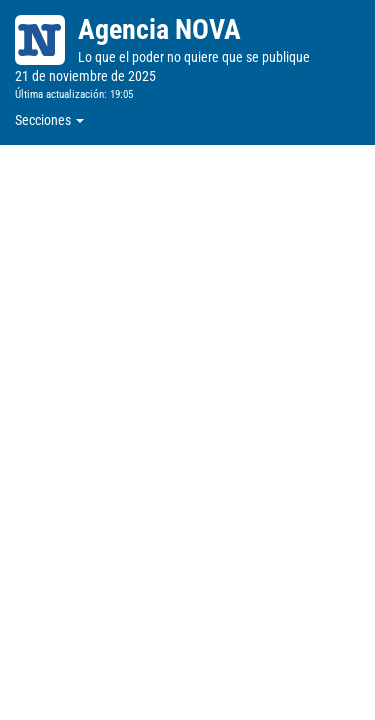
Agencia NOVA (159, 29)
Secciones (49, 120)
